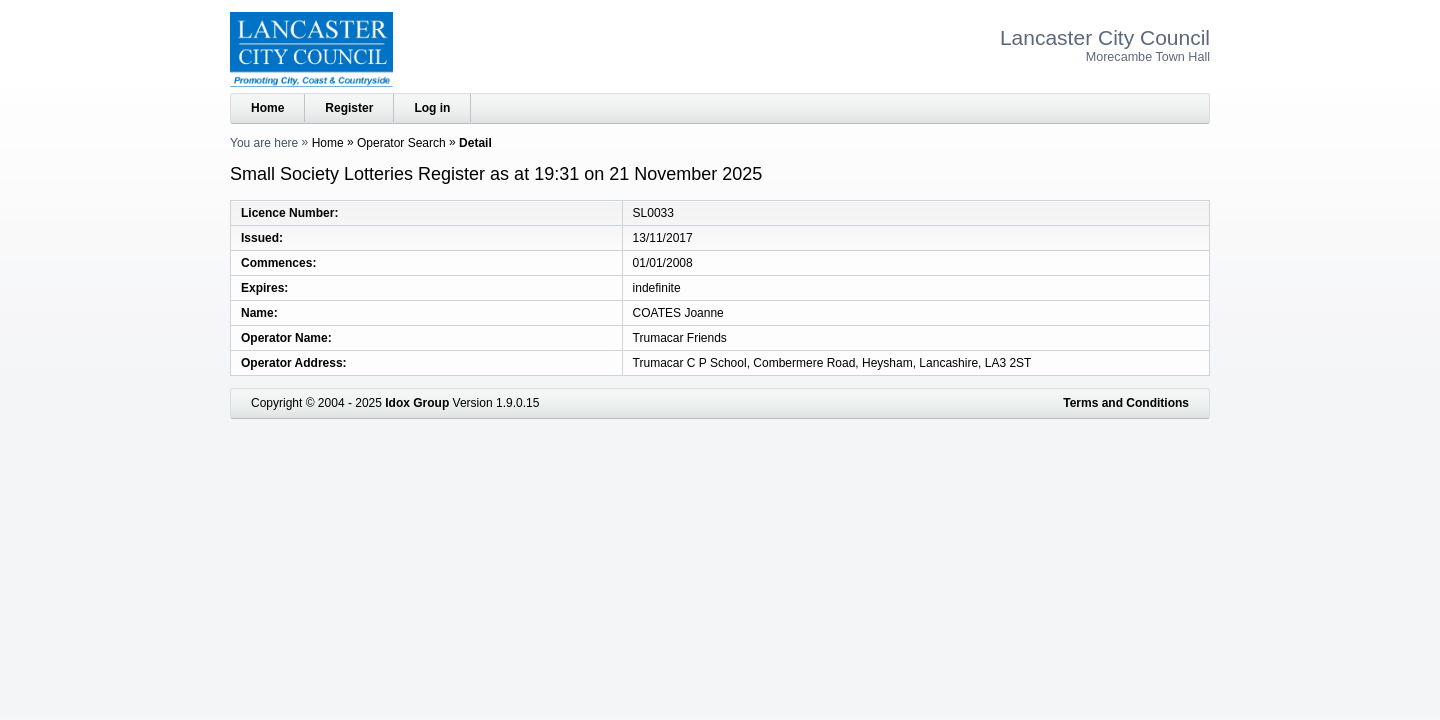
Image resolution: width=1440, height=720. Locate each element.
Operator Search (401, 143)
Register (349, 108)
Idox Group (417, 403)
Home (267, 108)
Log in (432, 108)
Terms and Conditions (1126, 403)
